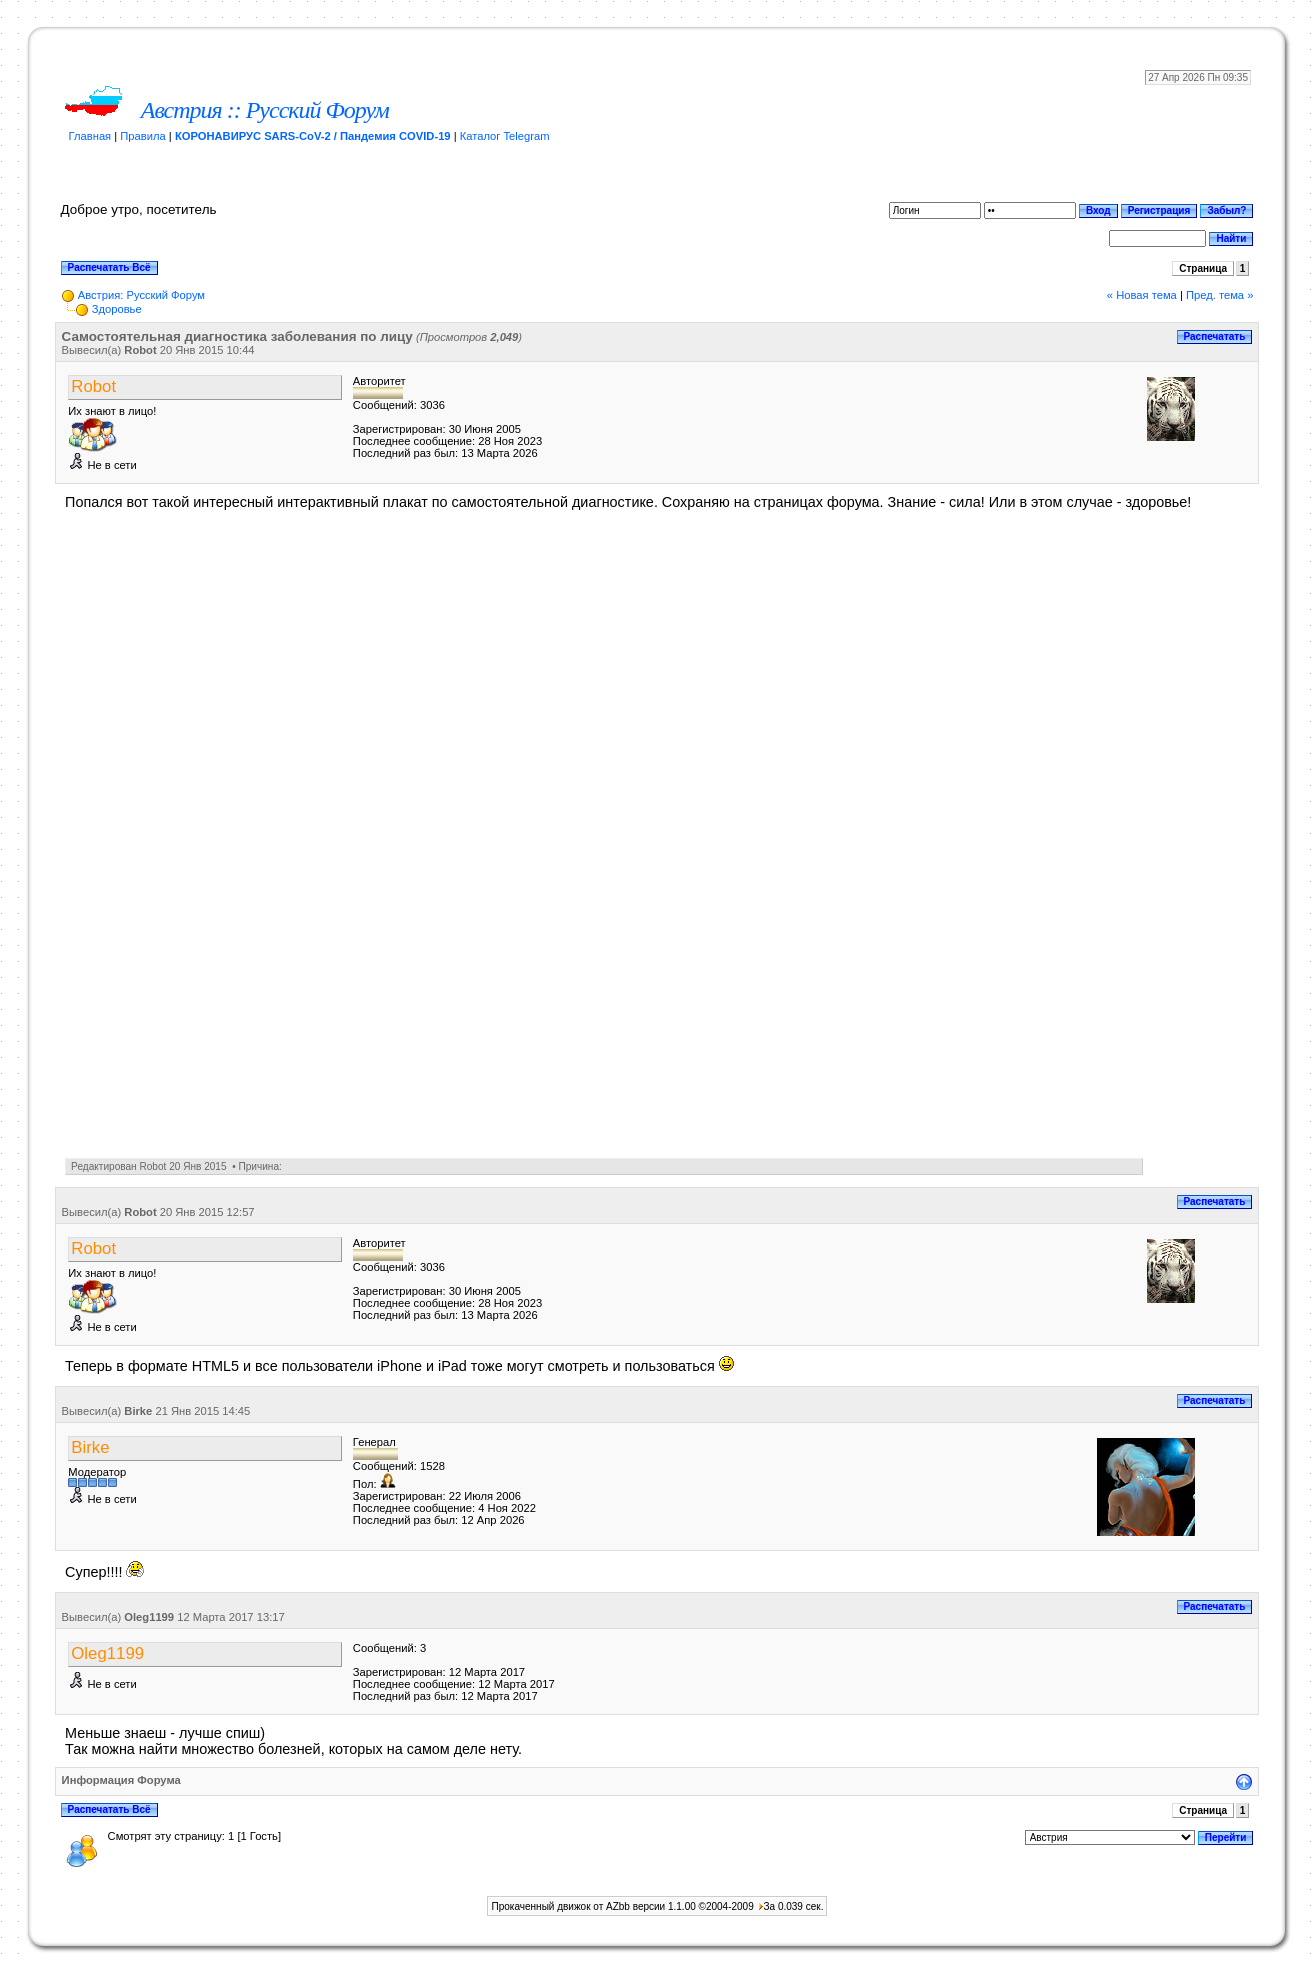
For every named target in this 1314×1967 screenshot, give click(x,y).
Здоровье (117, 309)
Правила (142, 136)
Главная (90, 136)
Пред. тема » (1219, 295)
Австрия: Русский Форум (141, 295)
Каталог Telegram (505, 136)
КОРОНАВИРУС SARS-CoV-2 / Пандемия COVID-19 (313, 136)
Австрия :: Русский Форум (265, 110)
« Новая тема (1142, 295)
